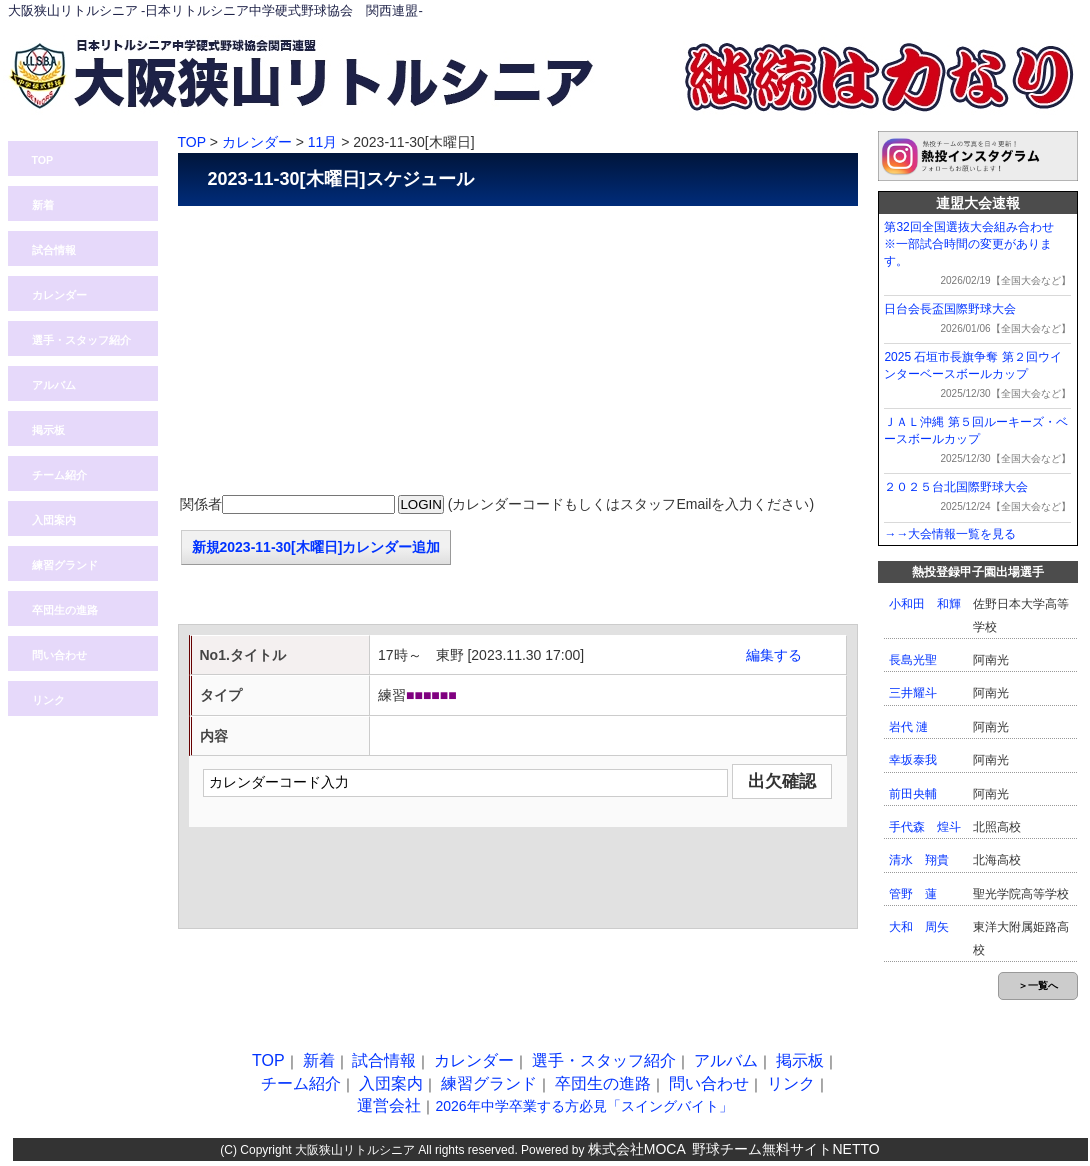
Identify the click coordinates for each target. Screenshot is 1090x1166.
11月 (323, 142)
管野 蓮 (913, 894)
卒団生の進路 (65, 610)
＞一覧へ (1038, 985)
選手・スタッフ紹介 (81, 340)
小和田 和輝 (925, 604)
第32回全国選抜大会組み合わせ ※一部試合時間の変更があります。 (974, 244)
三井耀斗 (913, 693)
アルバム (54, 385)
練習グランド (65, 565)
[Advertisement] (518, 351)
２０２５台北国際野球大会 (956, 487)
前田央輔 (913, 794)
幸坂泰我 (913, 760)
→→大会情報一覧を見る (950, 534)
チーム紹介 (59, 475)
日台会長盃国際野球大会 (950, 309)
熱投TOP (748, 11)
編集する (774, 655)
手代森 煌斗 (925, 827)
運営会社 (389, 1105)
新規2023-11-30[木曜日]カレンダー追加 (316, 547)
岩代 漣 (908, 727)
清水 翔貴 (919, 860)
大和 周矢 (919, 927)
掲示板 (48, 430)
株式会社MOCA (637, 1149)
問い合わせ (937, 11)
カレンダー (59, 295)
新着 (43, 205)
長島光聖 (913, 660)
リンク (48, 700)
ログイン (843, 11)
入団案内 (1033, 11)
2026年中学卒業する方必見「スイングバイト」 (583, 1106)
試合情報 (54, 250)
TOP (43, 160)
